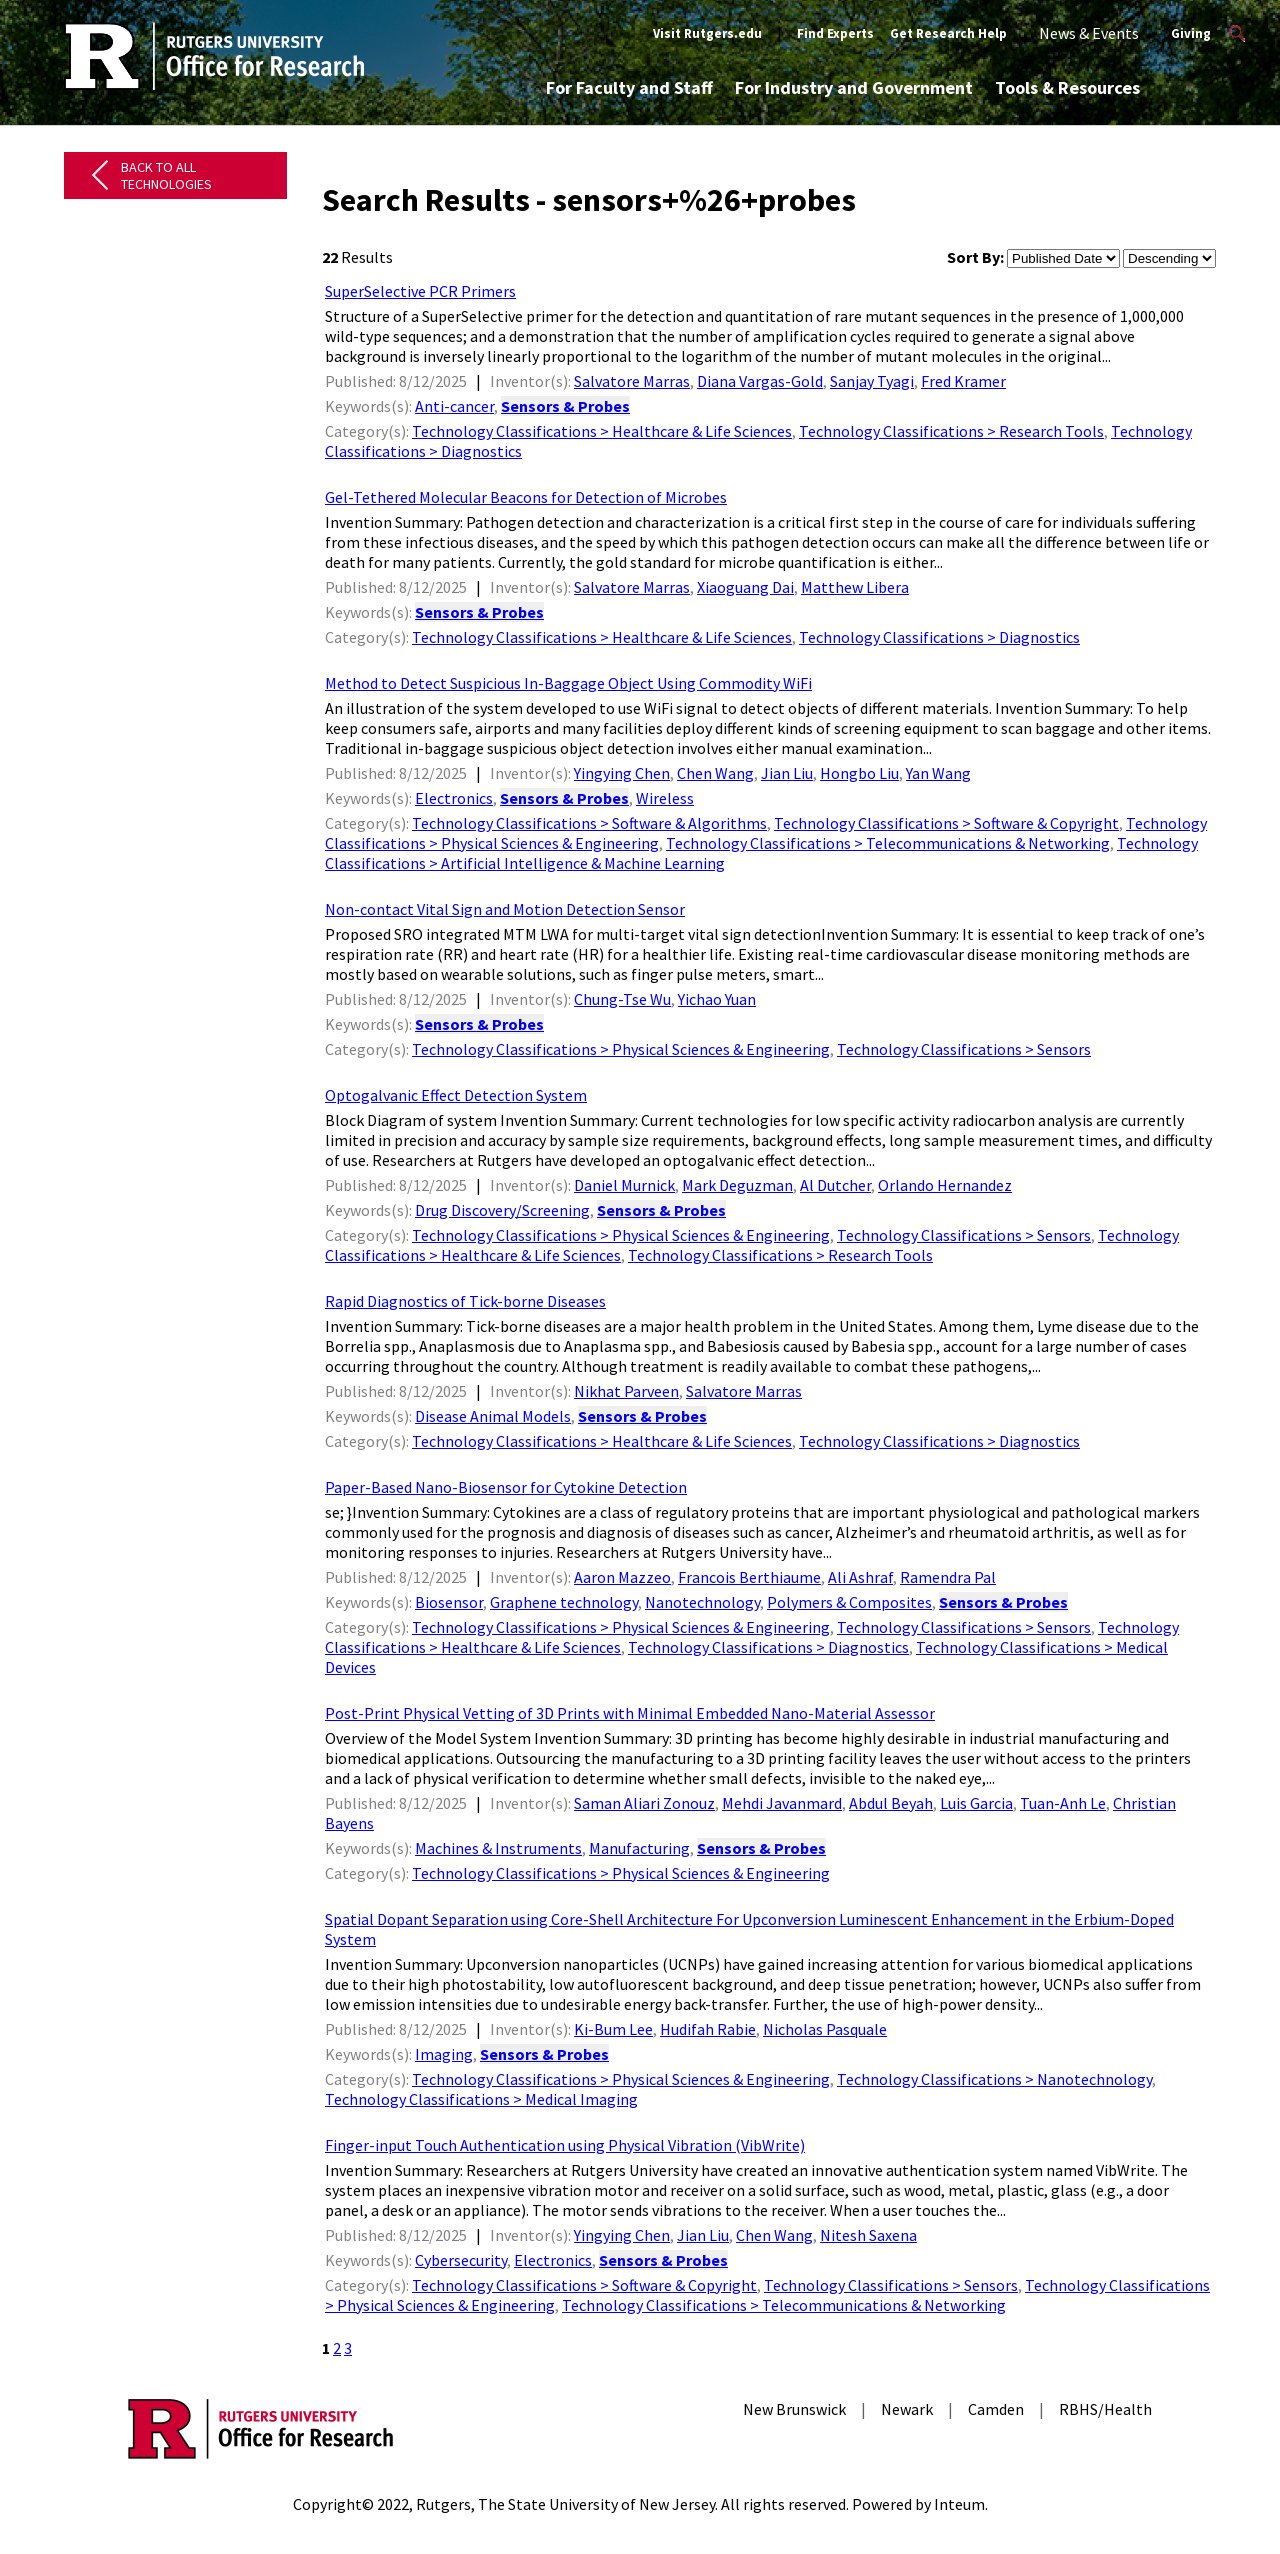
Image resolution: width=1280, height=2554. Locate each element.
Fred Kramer (963, 381)
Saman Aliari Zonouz (644, 1803)
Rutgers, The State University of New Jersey (565, 2504)
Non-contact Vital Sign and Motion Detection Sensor (505, 909)
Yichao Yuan (717, 999)
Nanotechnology (702, 1602)
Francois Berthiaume (749, 1577)
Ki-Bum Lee (613, 2029)
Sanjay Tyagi (872, 381)
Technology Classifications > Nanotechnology (994, 2079)
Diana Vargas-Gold (760, 381)
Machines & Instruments (498, 1848)
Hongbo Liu (859, 773)
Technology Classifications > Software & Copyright (946, 823)
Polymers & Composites (849, 1602)
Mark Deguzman (737, 1185)
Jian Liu (787, 773)
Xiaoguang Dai (745, 587)
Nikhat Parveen (626, 1391)
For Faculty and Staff (629, 87)
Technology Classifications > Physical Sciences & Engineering (621, 1049)
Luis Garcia (976, 1803)
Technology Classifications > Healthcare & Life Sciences (602, 431)
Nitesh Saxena (868, 2235)
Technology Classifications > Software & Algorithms (589, 823)
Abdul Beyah (891, 1803)
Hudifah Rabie (708, 2029)
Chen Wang (715, 773)
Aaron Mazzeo (622, 1577)
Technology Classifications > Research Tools (951, 431)
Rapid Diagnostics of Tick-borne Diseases (465, 1301)
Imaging (444, 2054)
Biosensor (449, 1602)
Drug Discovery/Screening (502, 1210)
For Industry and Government (854, 87)
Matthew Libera (855, 587)
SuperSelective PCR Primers (420, 291)
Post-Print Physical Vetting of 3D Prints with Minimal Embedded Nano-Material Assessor (630, 1713)
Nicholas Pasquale (825, 2029)
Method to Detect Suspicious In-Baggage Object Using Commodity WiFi (568, 683)
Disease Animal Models (493, 1416)
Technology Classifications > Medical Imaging (481, 2099)
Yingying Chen (622, 773)
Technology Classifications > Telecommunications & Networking (888, 843)
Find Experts (835, 33)
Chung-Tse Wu (622, 999)
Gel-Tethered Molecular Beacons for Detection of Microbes (526, 497)
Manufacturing (639, 1848)
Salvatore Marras (632, 381)
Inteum (959, 2504)
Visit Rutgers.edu (707, 33)
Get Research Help (948, 33)
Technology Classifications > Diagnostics (939, 637)
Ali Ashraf (860, 1577)
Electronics (454, 798)
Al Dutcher (835, 1185)
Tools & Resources (1067, 87)
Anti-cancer (454, 406)
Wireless (665, 798)
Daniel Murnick (624, 1185)
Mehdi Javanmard (782, 1803)
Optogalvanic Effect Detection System (456, 1095)
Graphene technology (564, 1602)
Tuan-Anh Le (1063, 1803)
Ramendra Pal (948, 1577)
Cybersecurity (461, 2260)
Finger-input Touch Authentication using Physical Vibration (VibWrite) (565, 2145)
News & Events (1089, 33)
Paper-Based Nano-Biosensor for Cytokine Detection (506, 1487)
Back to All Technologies (166, 175)
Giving (1191, 33)
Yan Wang (938, 773)
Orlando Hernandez (945, 1185)
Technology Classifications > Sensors (964, 1049)
